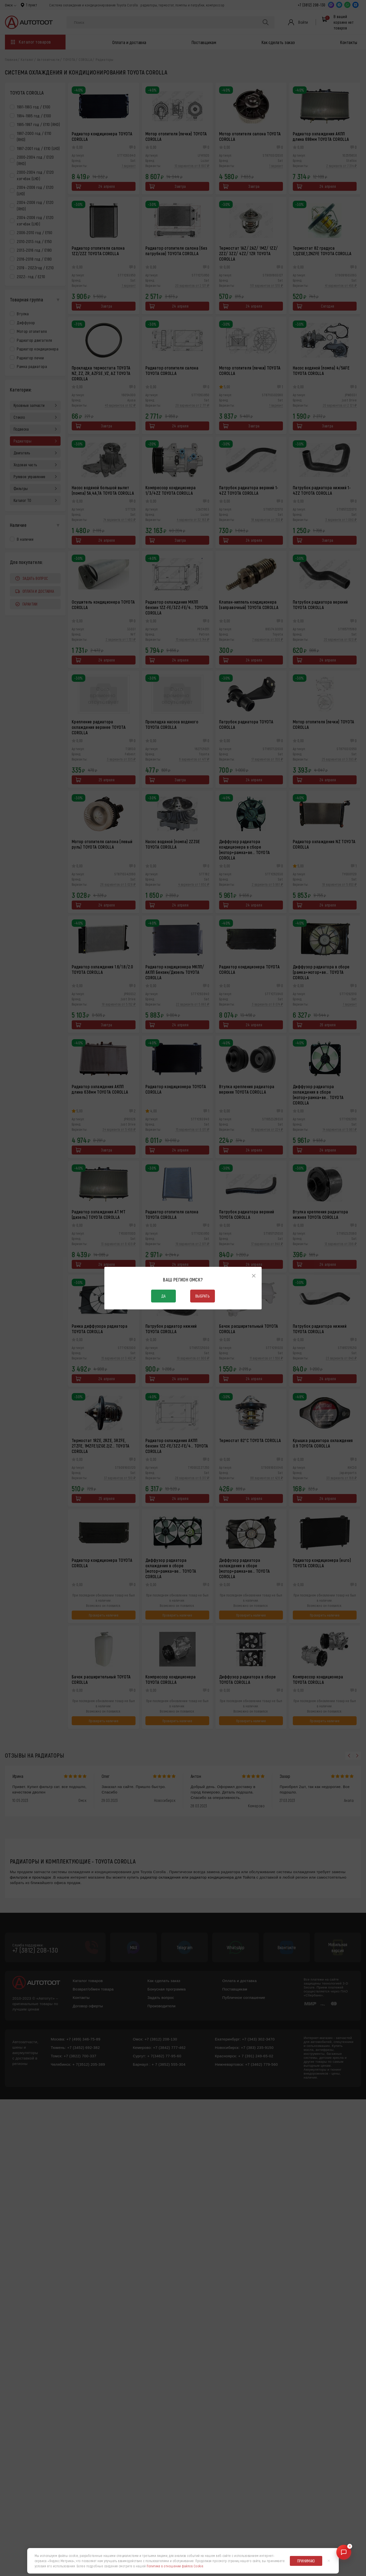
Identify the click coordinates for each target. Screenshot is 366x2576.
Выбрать (202, 1296)
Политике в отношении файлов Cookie (175, 2566)
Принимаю (306, 2560)
